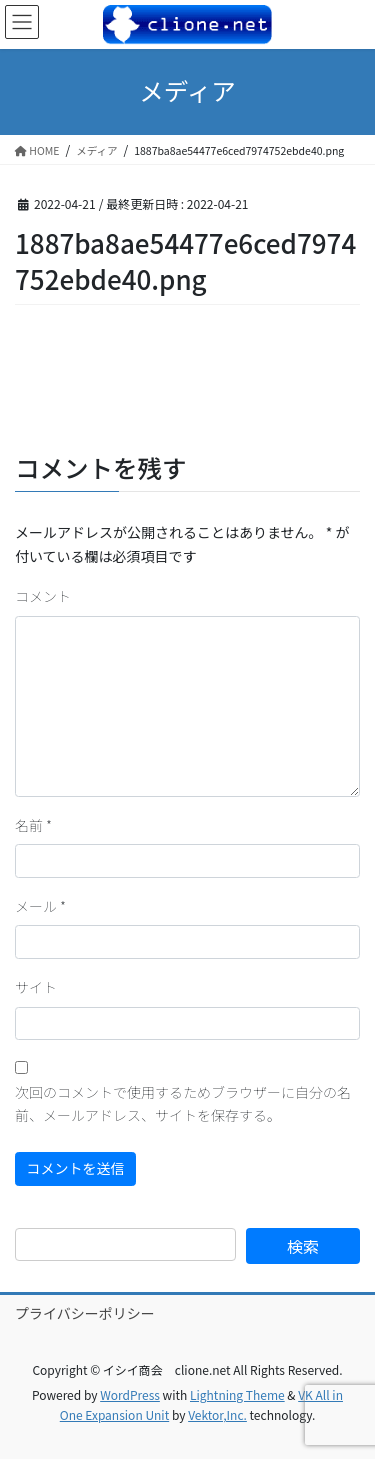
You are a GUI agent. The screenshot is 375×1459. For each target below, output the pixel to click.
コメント (43, 596)
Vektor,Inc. (217, 1414)
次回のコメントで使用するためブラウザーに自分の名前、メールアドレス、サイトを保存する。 (183, 1104)
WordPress (130, 1394)
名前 (33, 825)
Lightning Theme (237, 1394)
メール (40, 906)
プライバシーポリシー (85, 1313)
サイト (36, 987)
